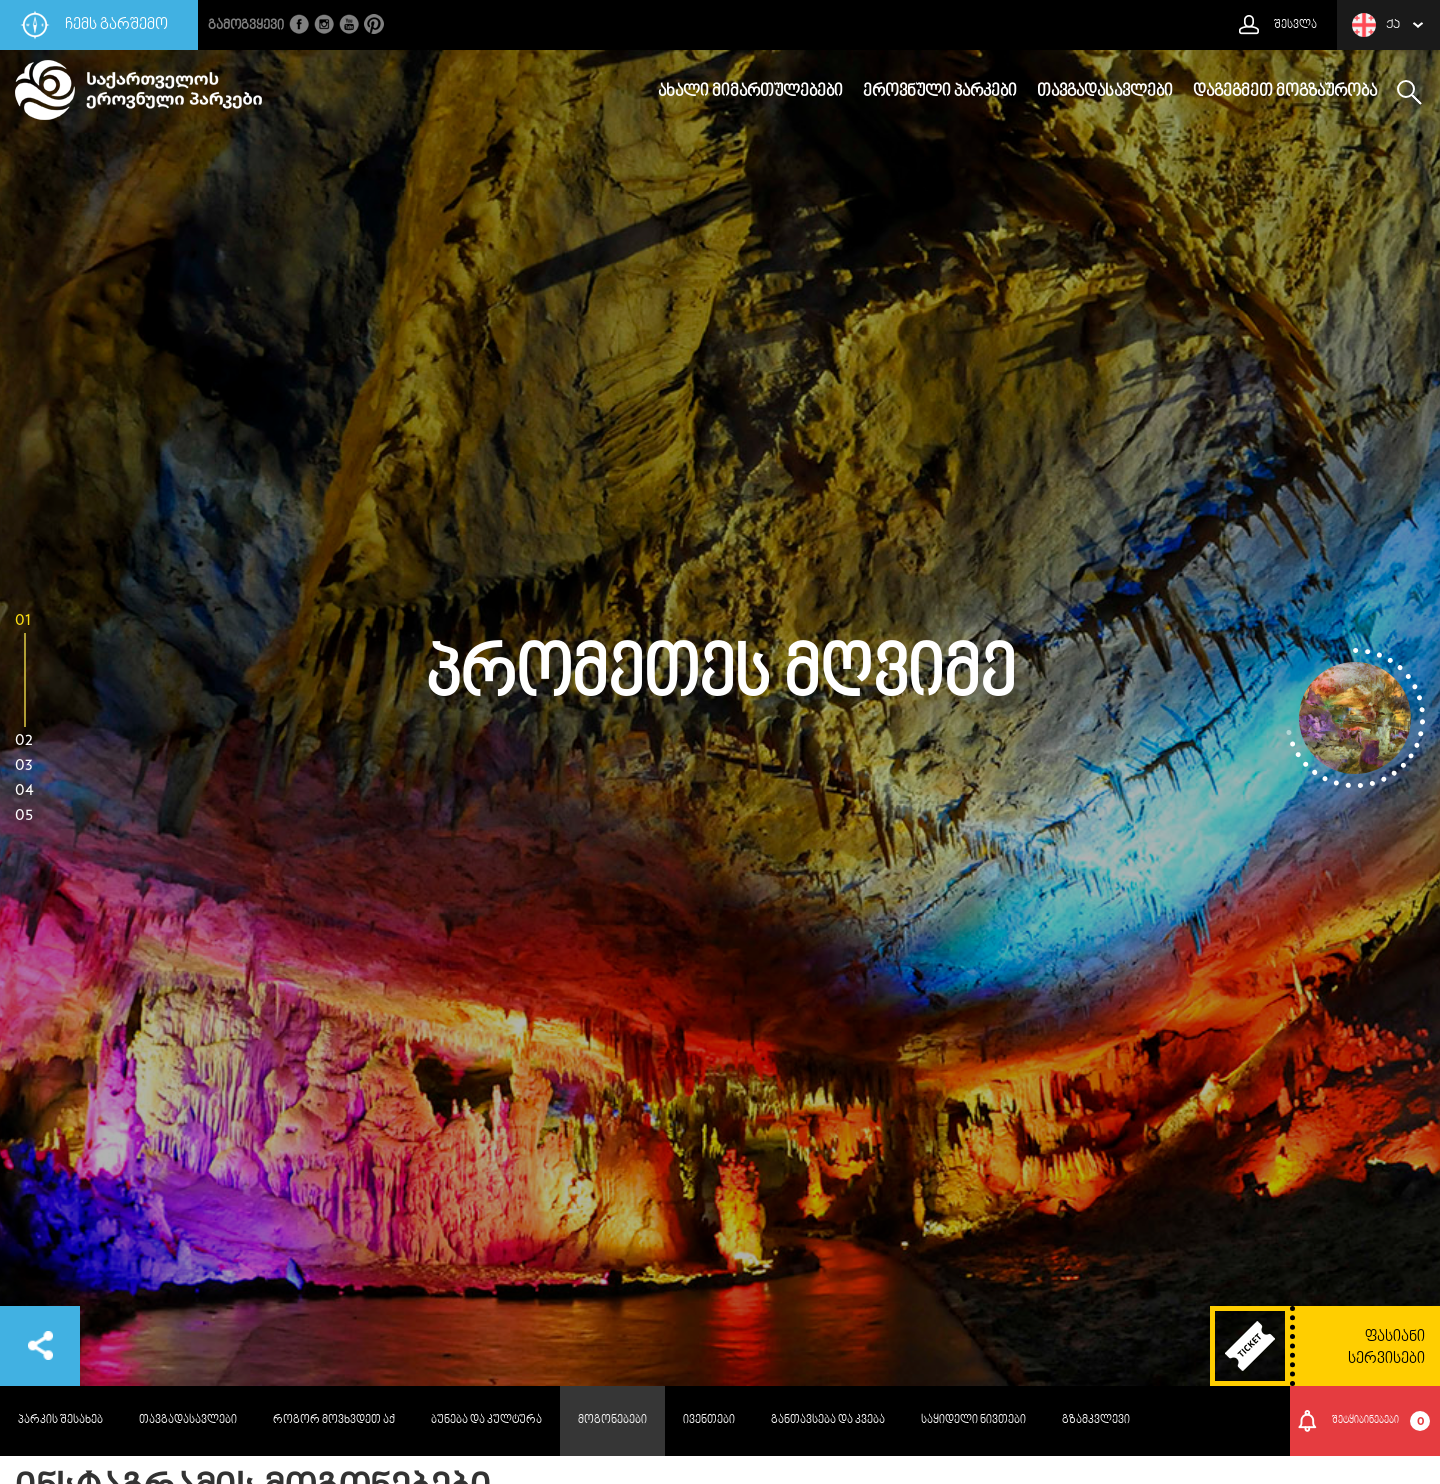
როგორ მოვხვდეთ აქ (334, 1421)
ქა (1376, 25)
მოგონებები (612, 1421)
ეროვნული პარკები (940, 92)
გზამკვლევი (1096, 1421)
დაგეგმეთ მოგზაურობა (1285, 92)
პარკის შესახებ (60, 1421)
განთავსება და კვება (828, 1421)
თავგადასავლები (1105, 92)
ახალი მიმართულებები (750, 92)
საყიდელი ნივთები (973, 1421)
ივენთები (709, 1421)
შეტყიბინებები (1381, 1421)
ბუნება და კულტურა (486, 1421)
